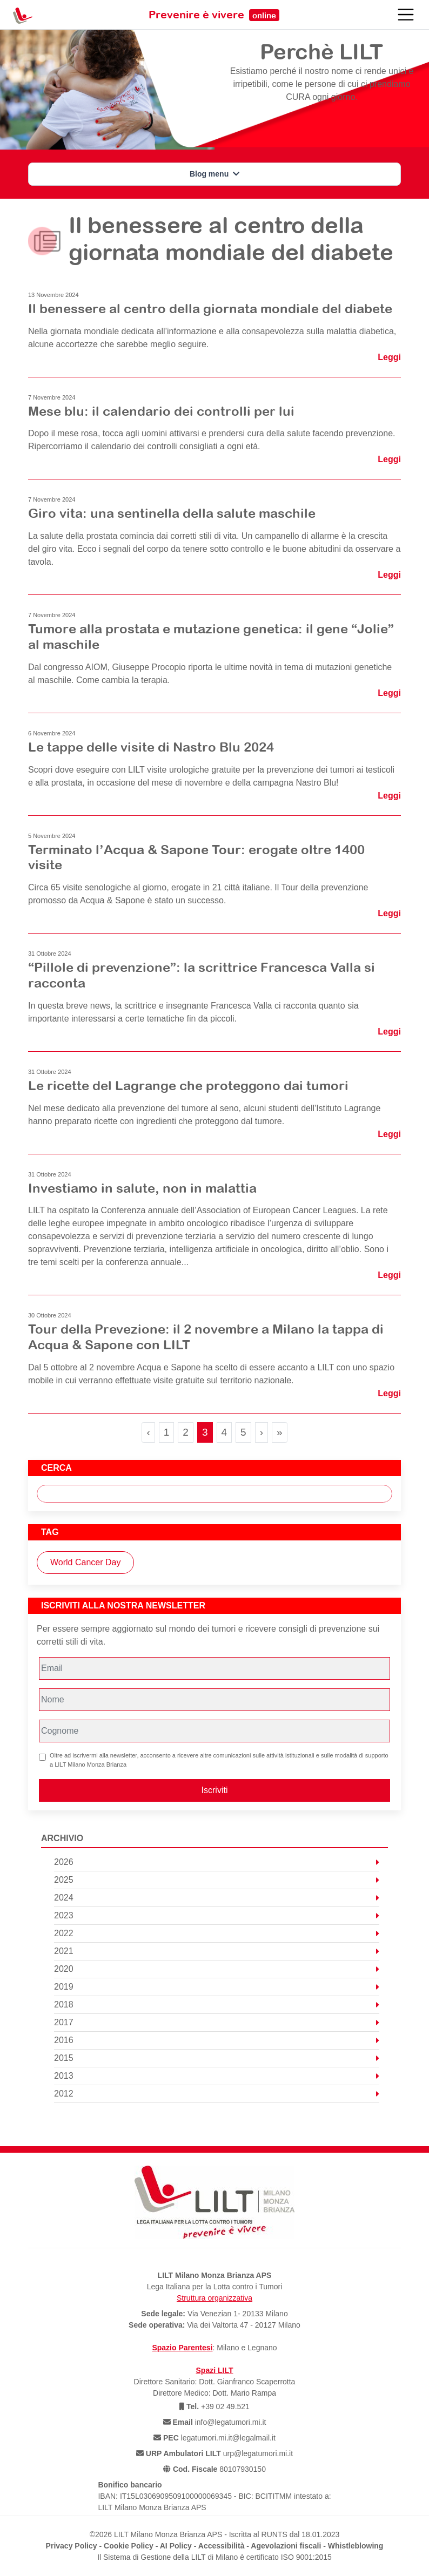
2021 (216, 1951)
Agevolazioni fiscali (286, 2545)
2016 (216, 2040)
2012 (216, 2093)
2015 (216, 2058)
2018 (216, 2004)
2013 (216, 2075)
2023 (216, 1915)
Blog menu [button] (214, 174)
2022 (216, 1933)
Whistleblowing (356, 2545)
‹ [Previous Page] (148, 1432)
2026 (216, 1862)
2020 (216, 1968)
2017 (216, 2022)
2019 (216, 1986)
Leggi (389, 357)
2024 (216, 1897)
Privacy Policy (71, 2545)
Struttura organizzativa (214, 2298)
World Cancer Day (85, 1562)
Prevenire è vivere (214, 14)
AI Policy (176, 2545)
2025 (216, 1879)
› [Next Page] (261, 1432)
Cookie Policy (128, 2545)
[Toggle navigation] (406, 14)
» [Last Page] (280, 1432)
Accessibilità (221, 2545)
